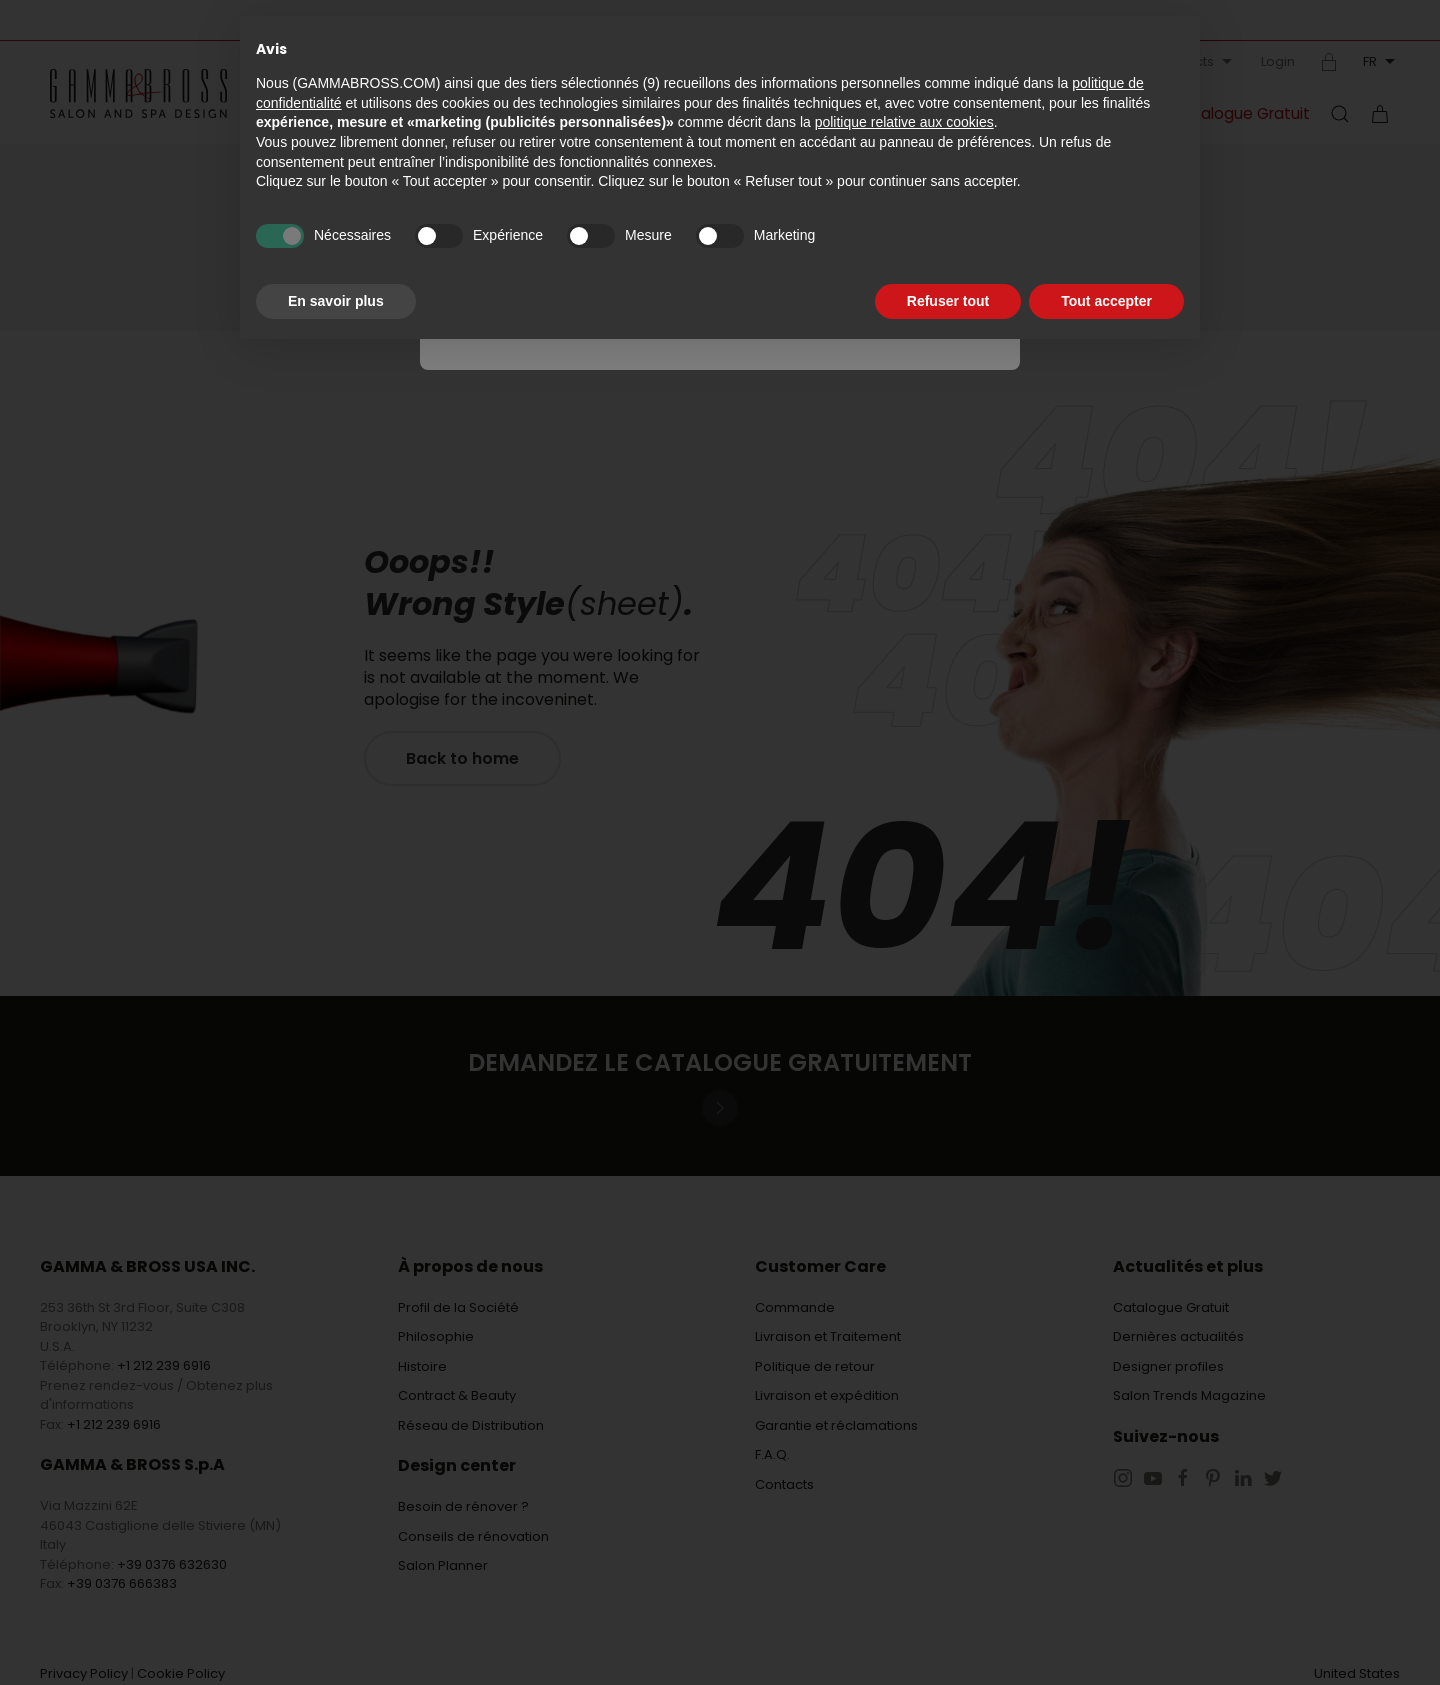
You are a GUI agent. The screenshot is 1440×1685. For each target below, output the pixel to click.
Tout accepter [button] (1106, 301)
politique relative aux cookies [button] (904, 122)
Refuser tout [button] (948, 301)
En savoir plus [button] (336, 301)
